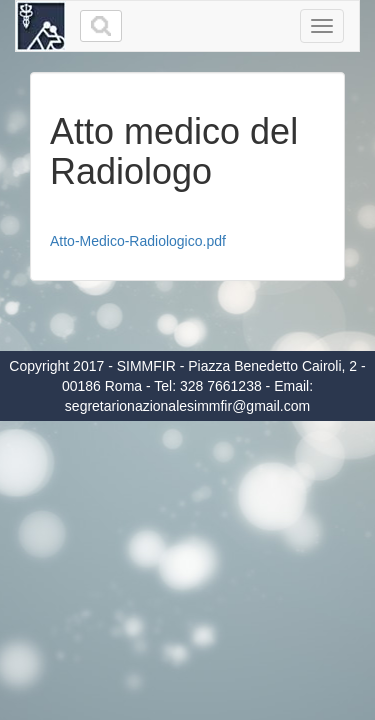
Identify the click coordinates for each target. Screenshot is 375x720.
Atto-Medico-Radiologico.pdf (138, 241)
